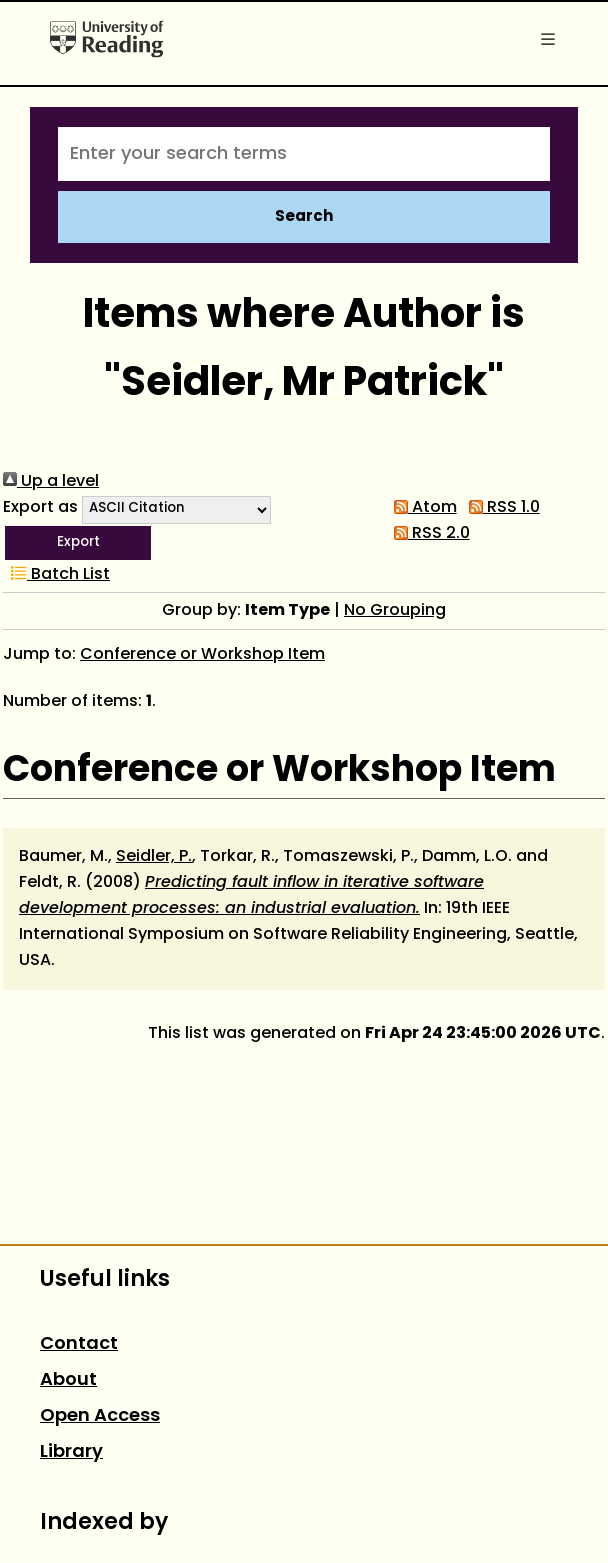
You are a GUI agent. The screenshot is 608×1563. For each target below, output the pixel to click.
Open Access (100, 1416)
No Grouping (395, 611)
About (68, 1380)
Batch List (56, 575)
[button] (78, 543)
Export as (40, 508)
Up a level (51, 482)
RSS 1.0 (500, 508)
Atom (421, 508)
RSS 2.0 (428, 534)
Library (71, 1452)
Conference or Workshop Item (202, 655)
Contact (79, 1344)
